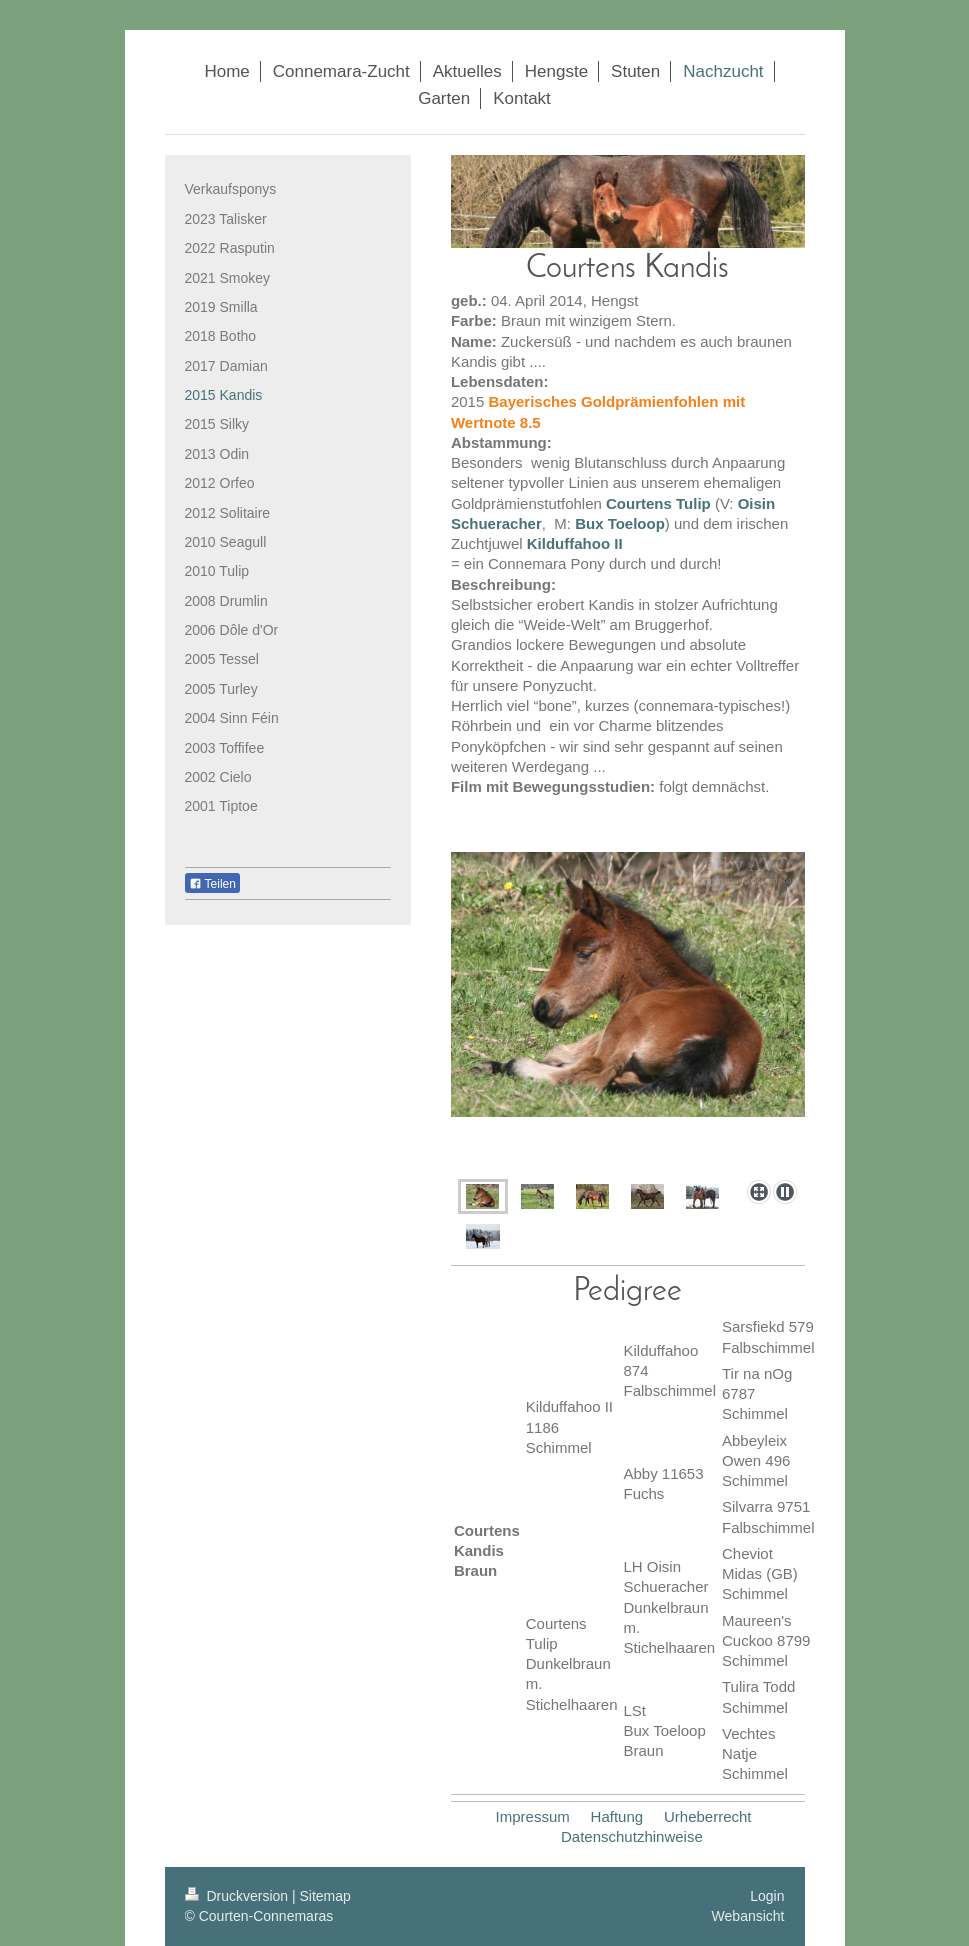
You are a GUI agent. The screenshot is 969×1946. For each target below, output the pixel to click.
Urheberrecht (708, 1816)
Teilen (212, 884)
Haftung (617, 1816)
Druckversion (238, 1896)
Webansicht (748, 1916)
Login (767, 1896)
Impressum (533, 1816)
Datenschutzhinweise (632, 1836)
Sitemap (325, 1896)
